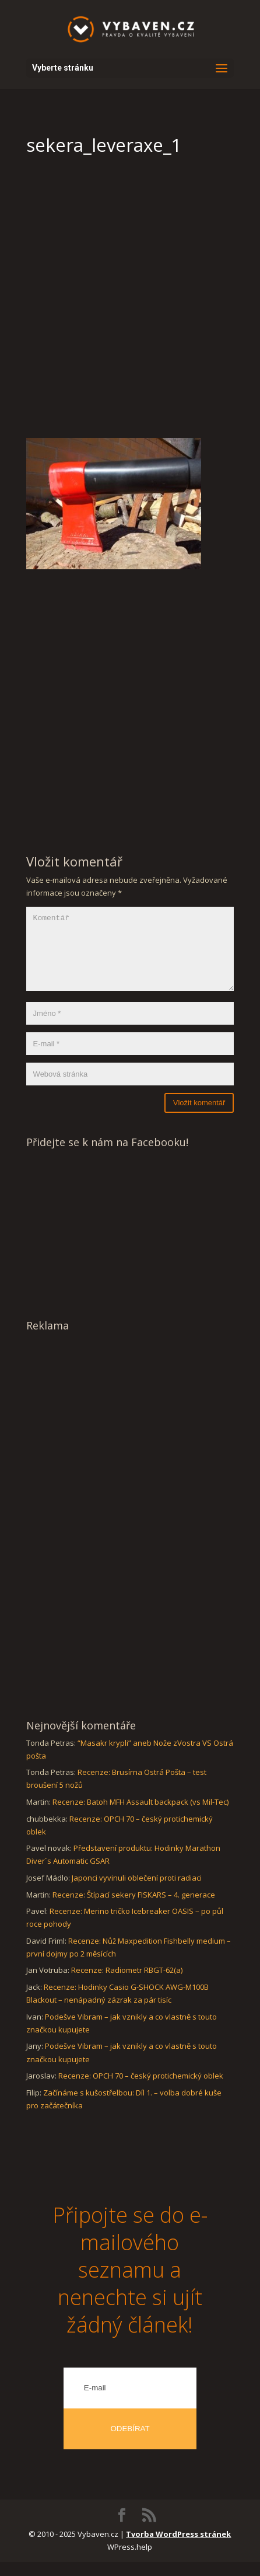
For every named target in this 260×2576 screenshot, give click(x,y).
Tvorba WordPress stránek (178, 2548)
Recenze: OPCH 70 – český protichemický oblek (140, 2089)
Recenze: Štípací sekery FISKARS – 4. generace (133, 1908)
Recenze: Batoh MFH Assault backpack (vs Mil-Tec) (140, 1816)
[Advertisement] (130, 302)
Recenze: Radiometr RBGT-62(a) (126, 1984)
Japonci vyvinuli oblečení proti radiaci (137, 1891)
